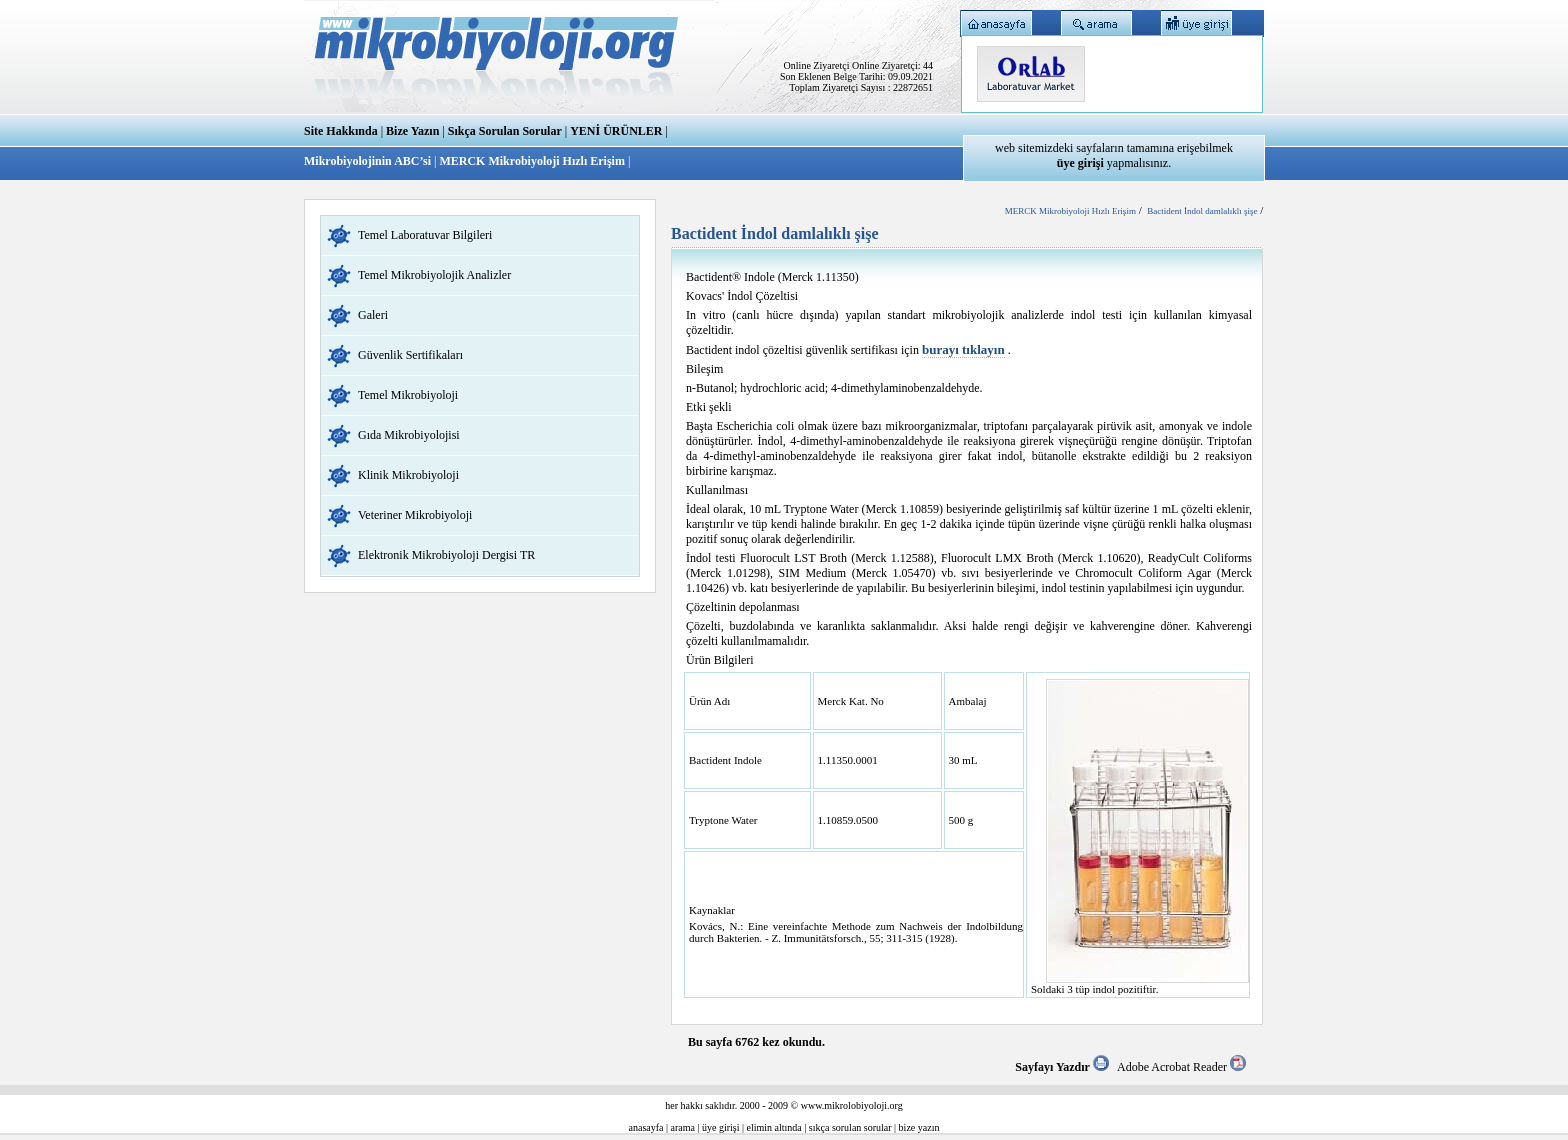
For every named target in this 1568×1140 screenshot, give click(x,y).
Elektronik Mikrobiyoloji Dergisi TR (446, 555)
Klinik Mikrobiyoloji (408, 475)
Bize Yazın (412, 131)
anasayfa (646, 1127)
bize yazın (919, 1127)
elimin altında (774, 1127)
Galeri (373, 315)
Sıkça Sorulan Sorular (505, 131)
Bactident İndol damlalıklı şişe (1202, 211)
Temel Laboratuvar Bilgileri (425, 235)
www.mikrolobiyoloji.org (852, 1105)
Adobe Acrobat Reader (1181, 1067)
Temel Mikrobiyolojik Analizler (434, 275)
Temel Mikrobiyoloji (408, 395)
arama (683, 1127)
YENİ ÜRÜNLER (616, 131)
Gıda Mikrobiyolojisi (409, 435)
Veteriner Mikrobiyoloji (415, 515)
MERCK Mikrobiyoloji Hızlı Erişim (531, 161)
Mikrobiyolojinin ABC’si (369, 161)
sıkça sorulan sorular (850, 1127)
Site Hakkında (341, 131)
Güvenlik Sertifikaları (410, 355)
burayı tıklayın (963, 349)
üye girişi (721, 1127)
